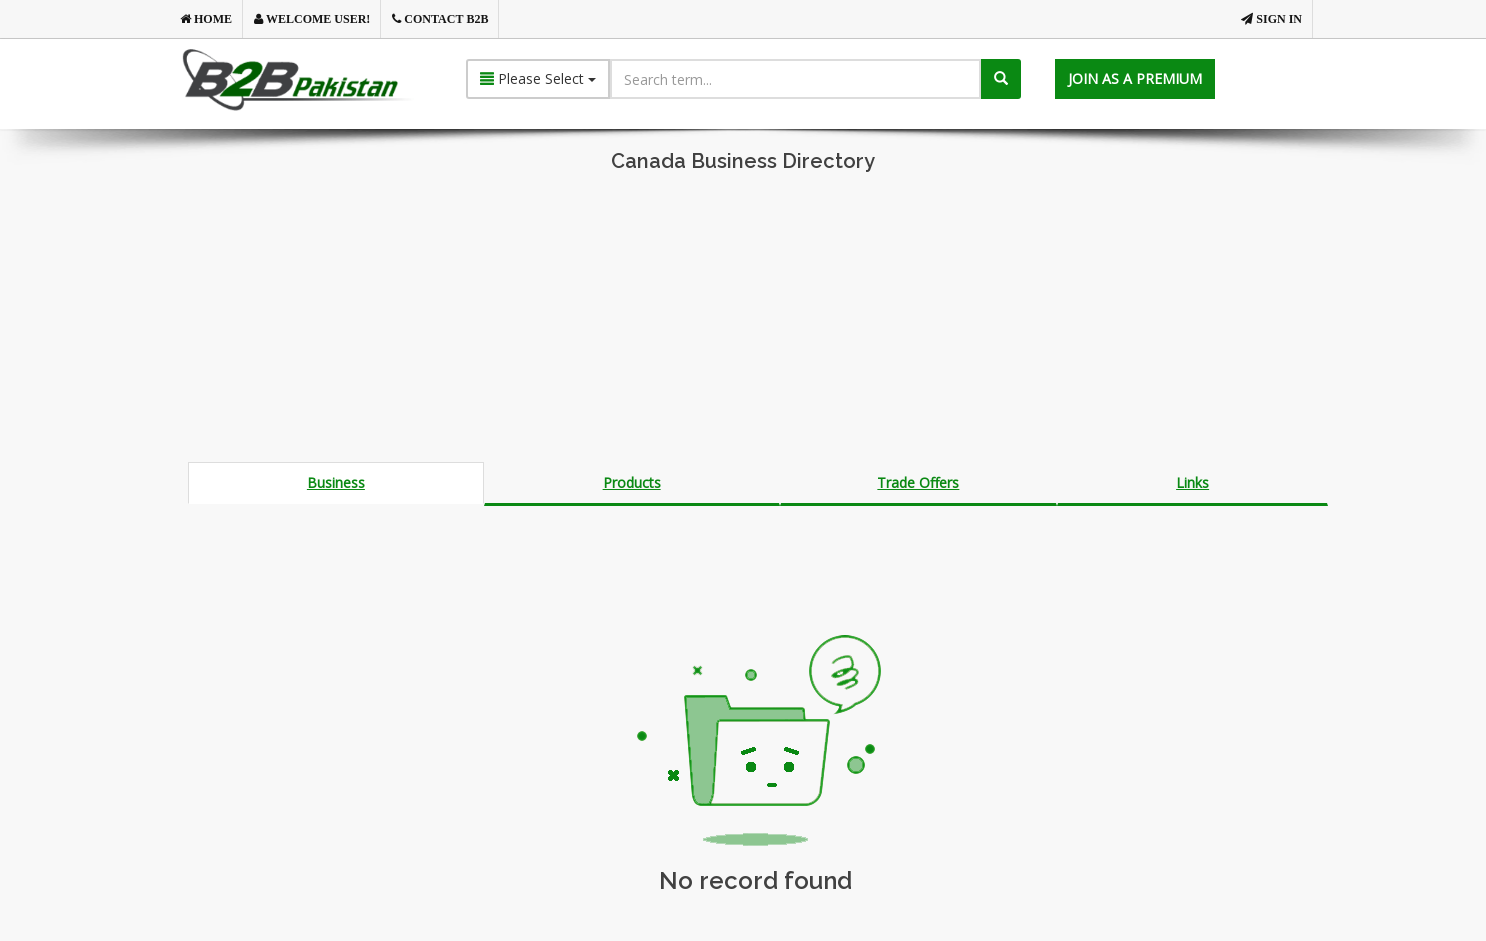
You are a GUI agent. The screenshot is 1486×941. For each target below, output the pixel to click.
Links (1192, 482)
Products (632, 482)
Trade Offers (918, 482)
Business (336, 482)
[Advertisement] (743, 322)
